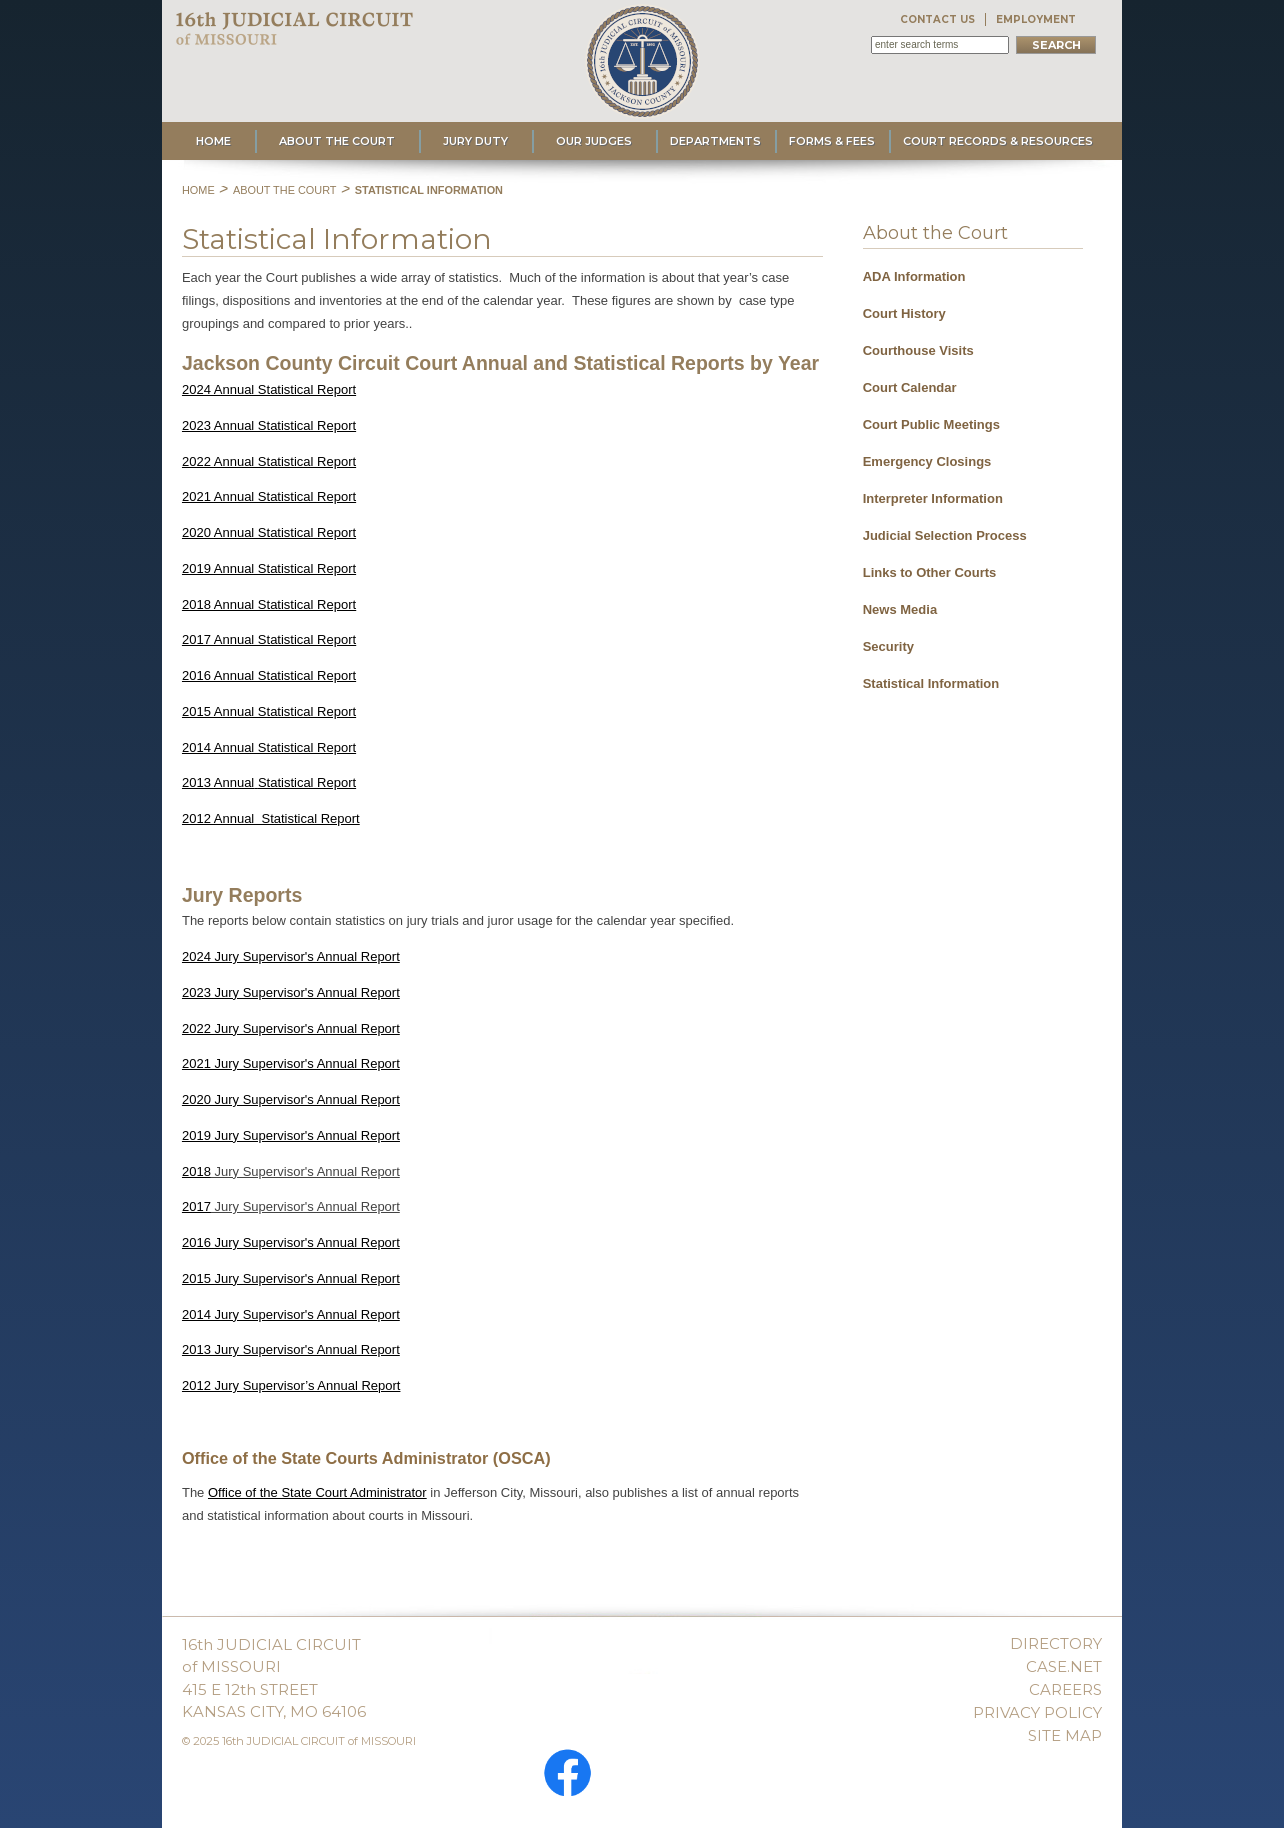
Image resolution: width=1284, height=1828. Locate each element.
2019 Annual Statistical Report (269, 568)
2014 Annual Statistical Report (269, 747)
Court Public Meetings (931, 424)
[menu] (973, 474)
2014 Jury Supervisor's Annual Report (291, 1314)
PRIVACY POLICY (1037, 1712)
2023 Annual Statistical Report (269, 425)
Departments (715, 141)
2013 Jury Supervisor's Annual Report (291, 1349)
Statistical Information (429, 190)
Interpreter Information (933, 498)
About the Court (337, 141)
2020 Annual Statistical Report (269, 532)
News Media (900, 609)
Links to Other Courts (930, 572)
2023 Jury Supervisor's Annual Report (291, 992)
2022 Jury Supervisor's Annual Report (291, 1028)
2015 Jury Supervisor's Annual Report (291, 1278)
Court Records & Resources (998, 141)
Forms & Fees (832, 141)
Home (213, 141)
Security (888, 646)
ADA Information (914, 276)
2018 (196, 1171)
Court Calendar (910, 387)
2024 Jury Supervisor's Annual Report (291, 956)
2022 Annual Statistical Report (269, 461)
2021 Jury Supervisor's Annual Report (291, 1063)
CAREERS (1065, 1689)
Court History (904, 313)
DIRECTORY (1056, 1643)
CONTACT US (937, 19)
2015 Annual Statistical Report (269, 711)
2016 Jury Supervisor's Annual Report (291, 1242)
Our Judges (594, 141)
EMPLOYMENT (1036, 19)
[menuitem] (973, 273)
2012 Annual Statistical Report (271, 818)
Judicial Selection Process (945, 535)
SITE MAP (1065, 1735)
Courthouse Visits (918, 350)
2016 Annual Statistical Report (269, 675)
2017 (196, 1206)
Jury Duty (475, 141)
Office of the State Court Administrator (317, 1492)
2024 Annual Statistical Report (269, 389)
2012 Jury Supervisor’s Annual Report (291, 1385)
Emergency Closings (927, 461)
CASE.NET (1064, 1666)
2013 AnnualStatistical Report (269, 782)
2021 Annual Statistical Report (269, 496)
